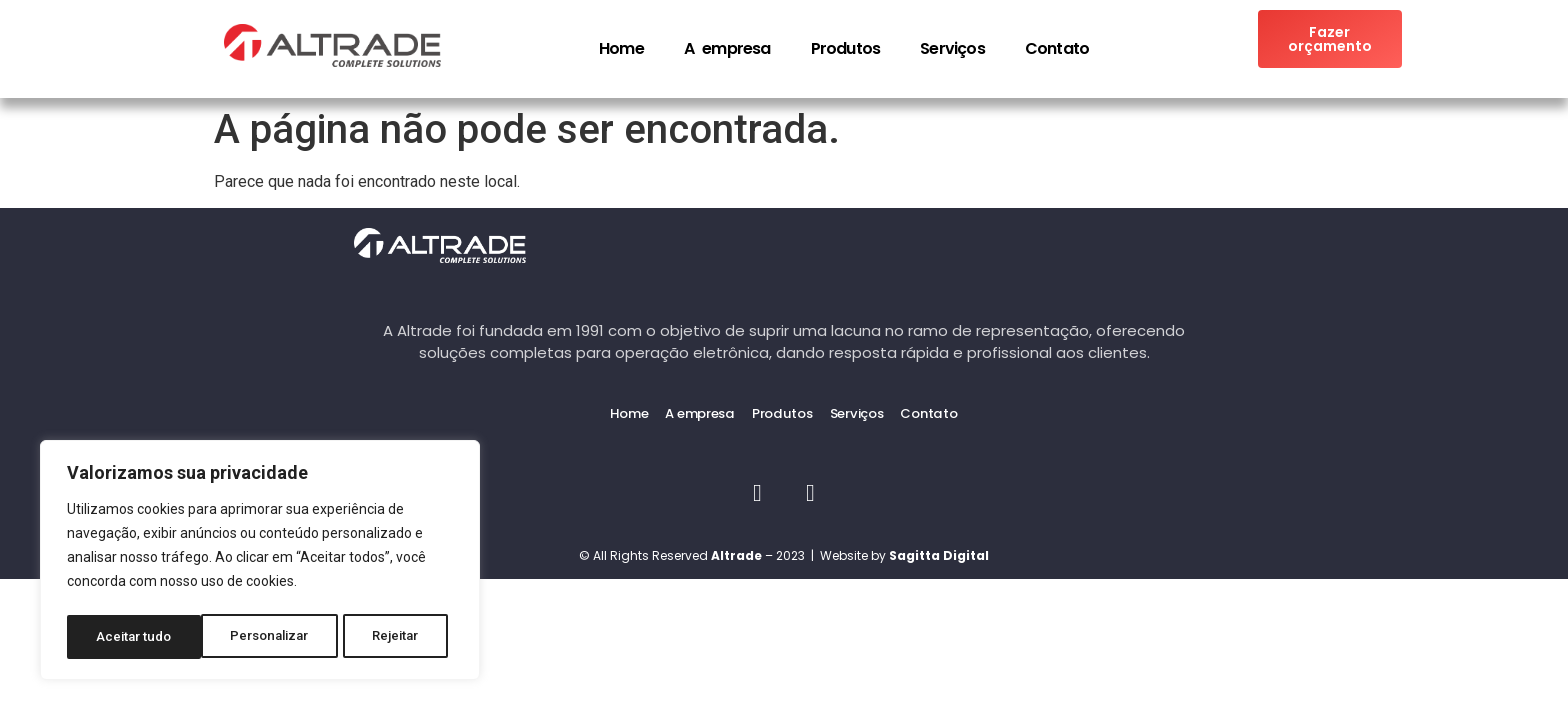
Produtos (846, 48)
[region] (260, 563)
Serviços (952, 48)
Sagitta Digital (939, 553)
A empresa (727, 48)
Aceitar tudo (388, 637)
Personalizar (136, 637)
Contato (1057, 48)
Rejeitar (263, 637)
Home (621, 48)
